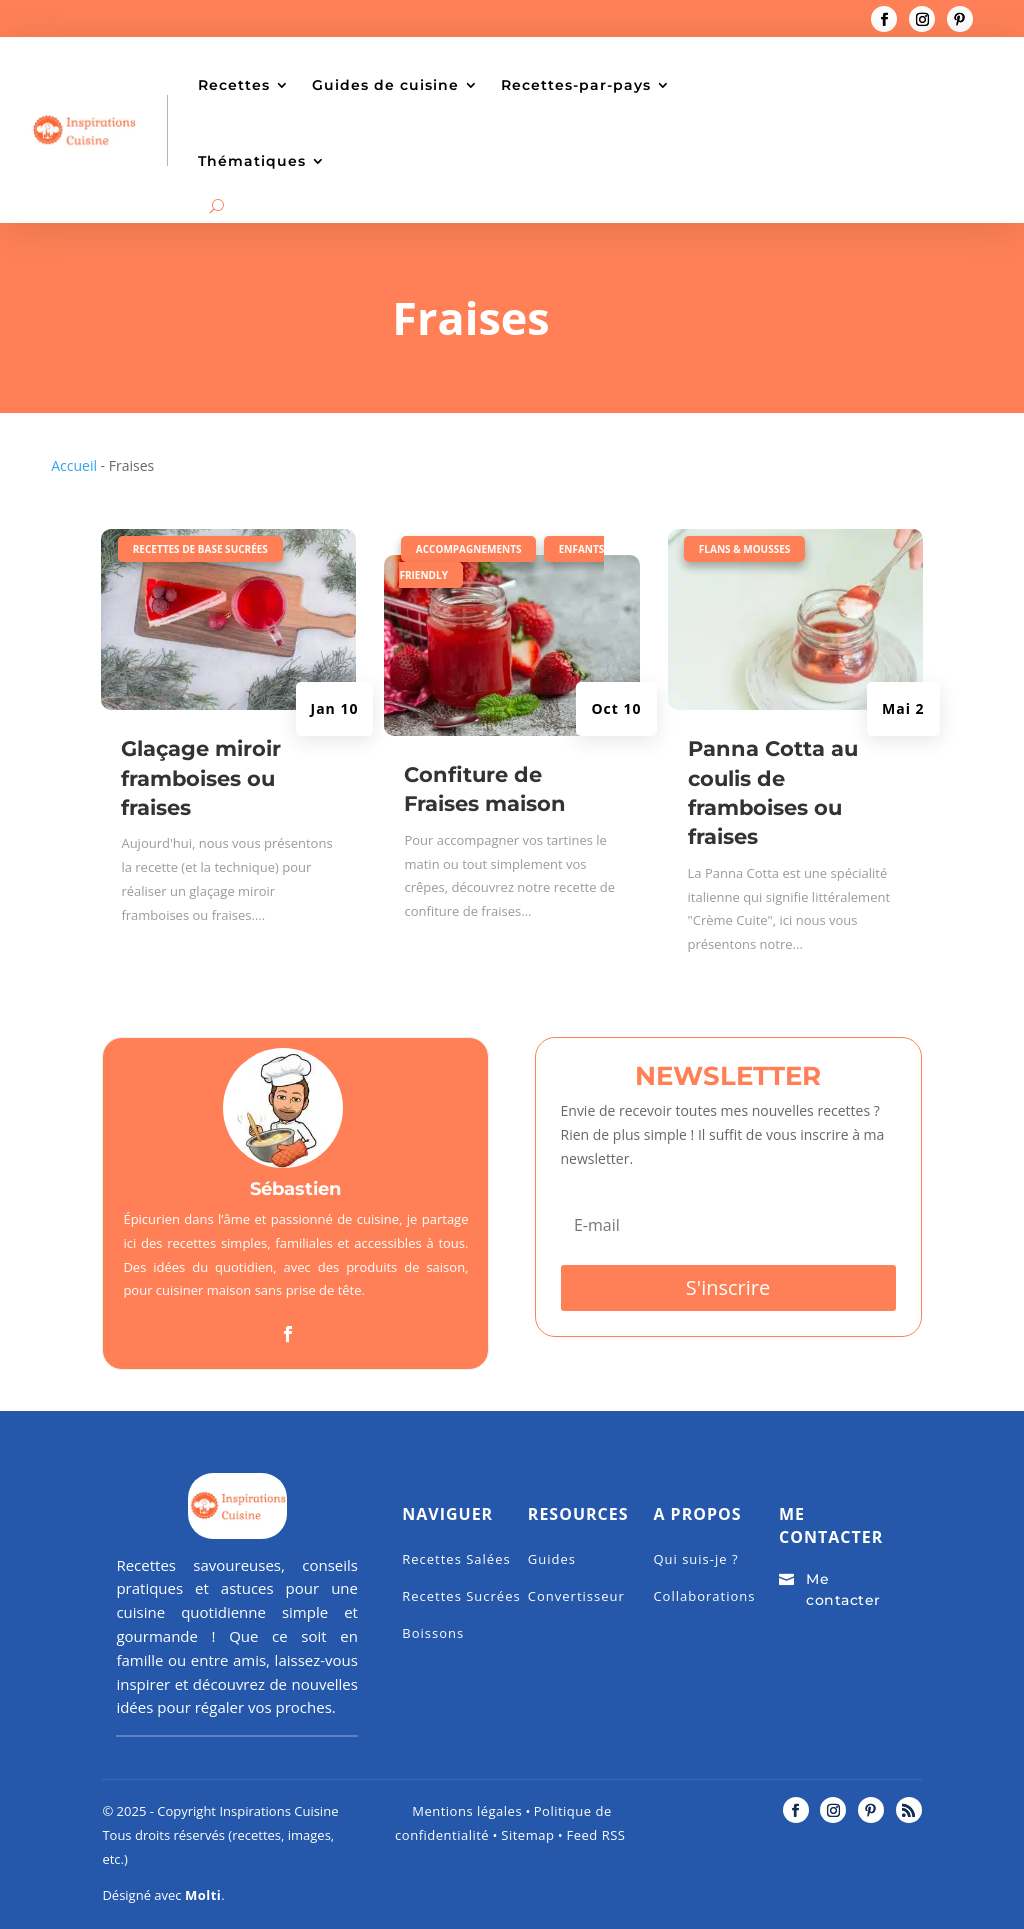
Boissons (433, 1633)
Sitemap (525, 1835)
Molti (203, 1895)
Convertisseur (576, 1596)
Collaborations (704, 1596)
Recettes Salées (456, 1559)
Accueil (74, 465)
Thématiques (252, 161)
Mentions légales (467, 1811)
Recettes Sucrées (461, 1596)
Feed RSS (594, 1835)
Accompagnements (469, 549)
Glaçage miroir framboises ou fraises (201, 778)
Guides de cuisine (385, 85)
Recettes (234, 85)
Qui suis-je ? (695, 1559)
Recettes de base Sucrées (200, 549)
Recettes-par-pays (576, 85)
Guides (552, 1559)
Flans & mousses (744, 549)
